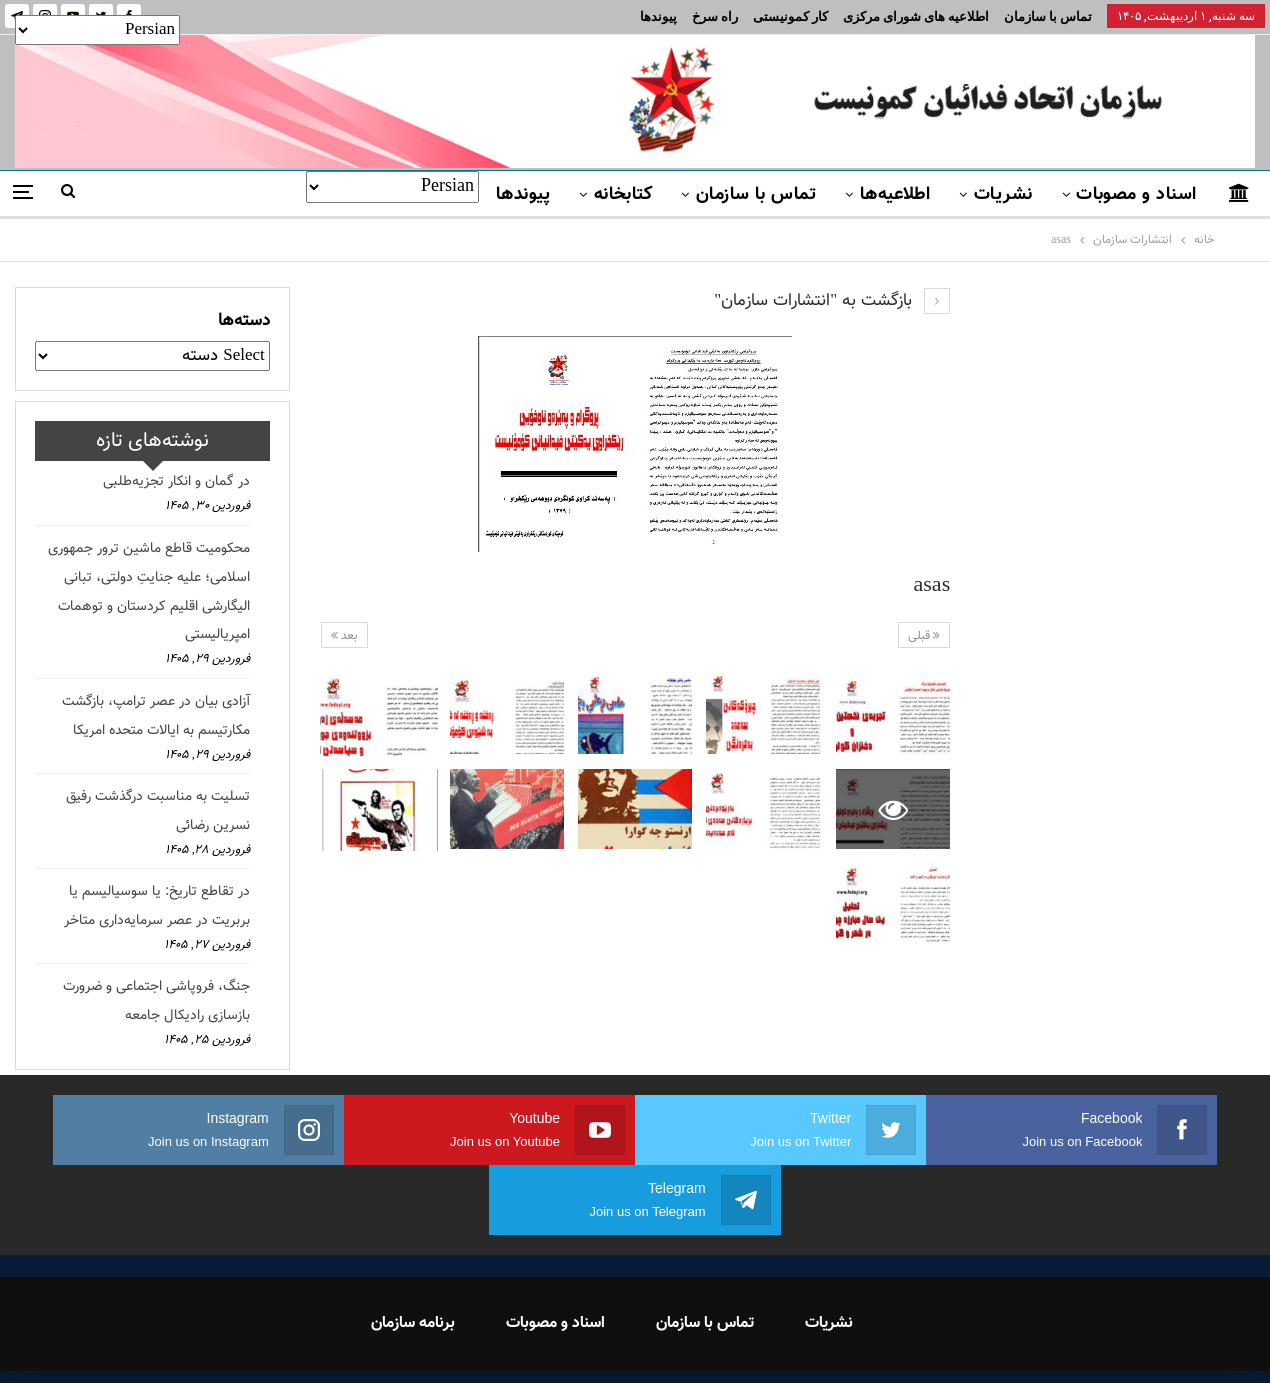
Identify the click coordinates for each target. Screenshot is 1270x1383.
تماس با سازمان (1048, 16)
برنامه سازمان (413, 1253)
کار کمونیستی (790, 16)
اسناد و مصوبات (1136, 195)
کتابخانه (623, 195)
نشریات (1003, 195)
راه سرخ (715, 16)
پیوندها (658, 16)
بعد (344, 636)
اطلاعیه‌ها (895, 195)
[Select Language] (392, 187)
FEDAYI (590, 1342)
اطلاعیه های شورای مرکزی (916, 16)
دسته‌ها (244, 321)
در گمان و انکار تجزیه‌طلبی (176, 482)
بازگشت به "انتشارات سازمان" (832, 301)
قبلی (924, 636)
